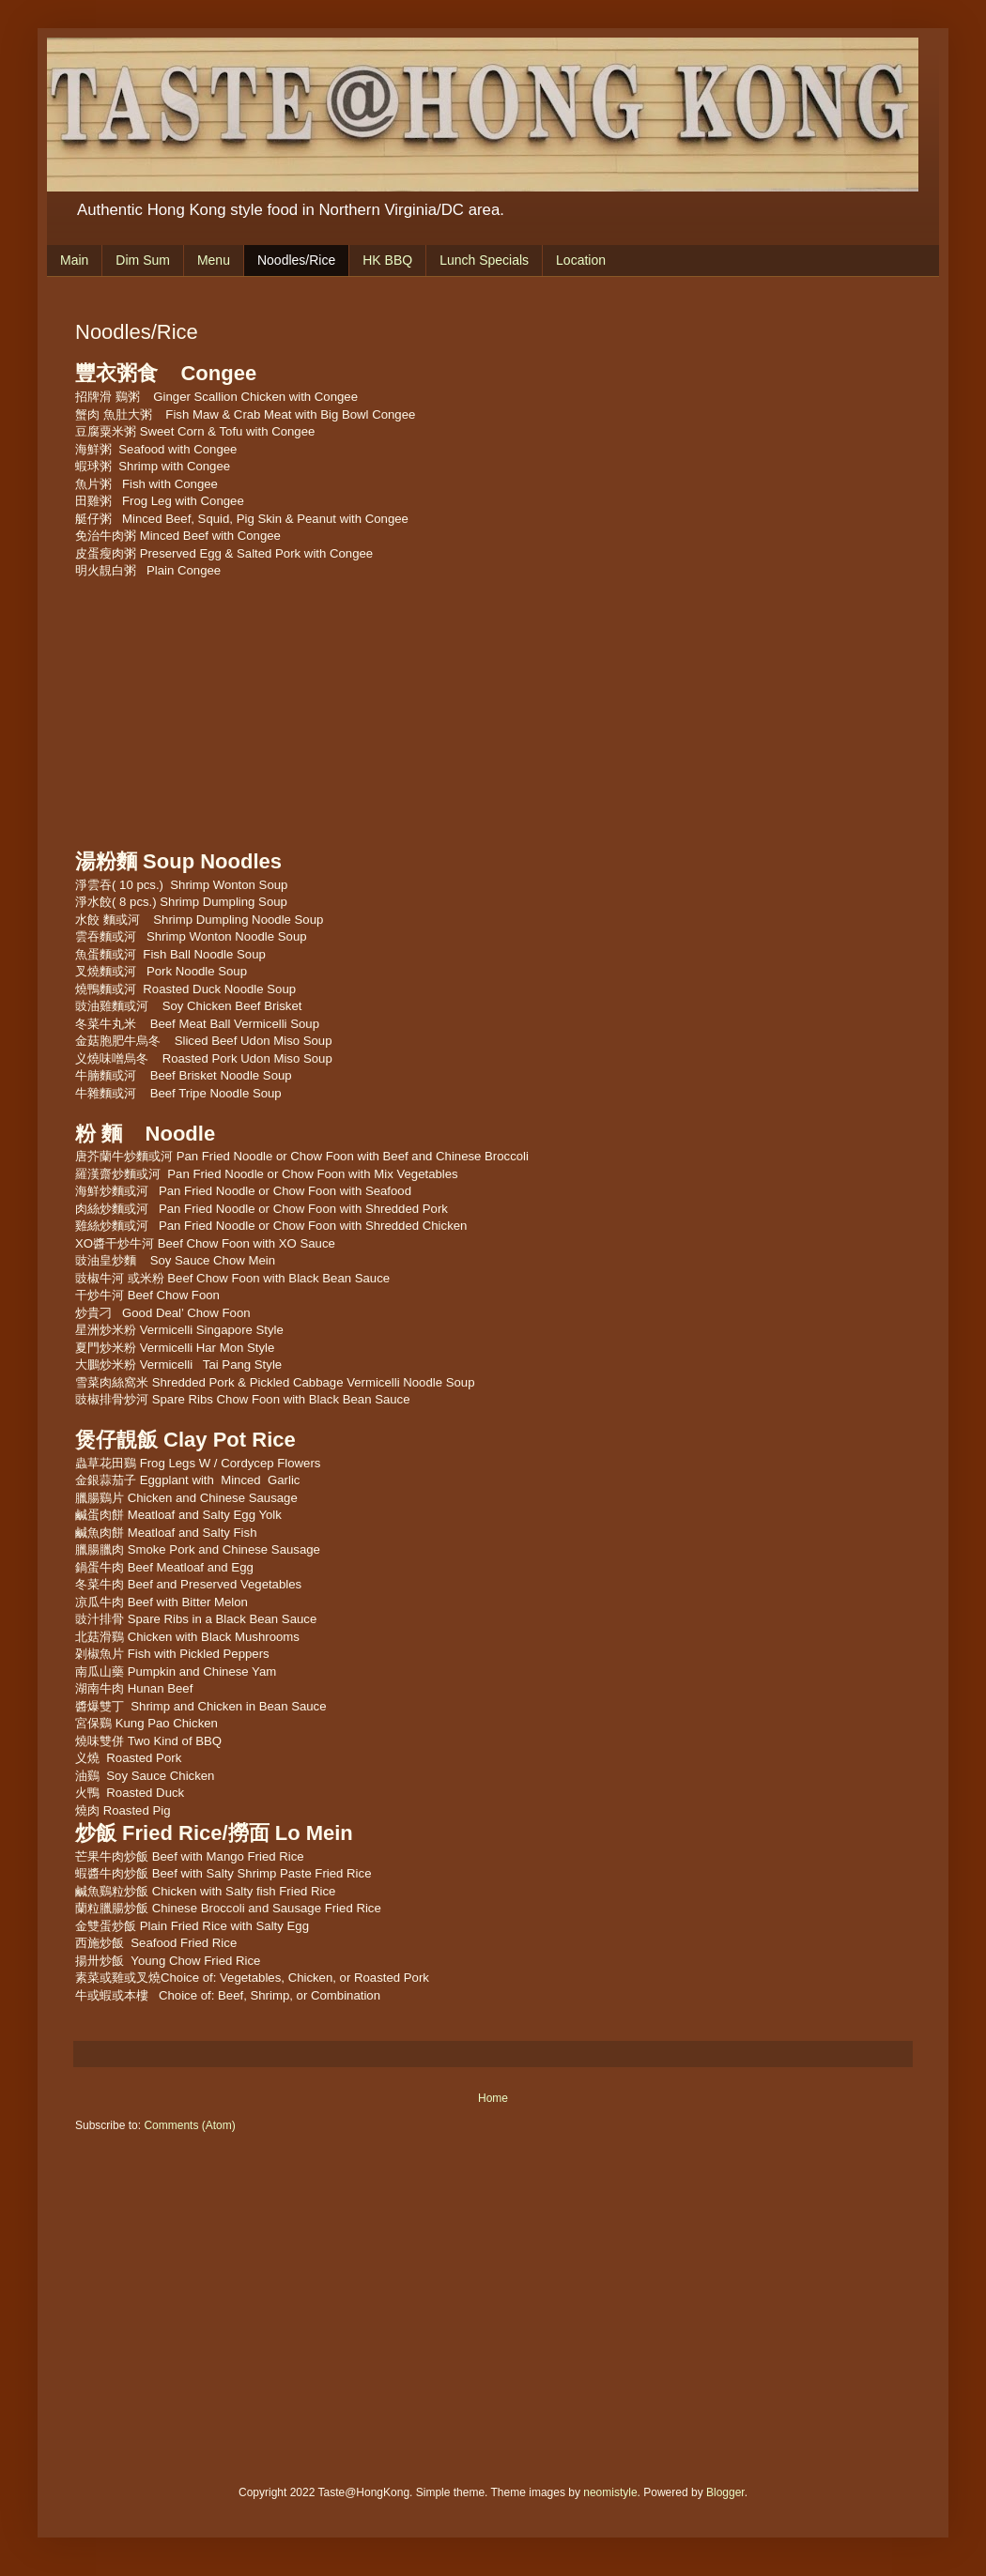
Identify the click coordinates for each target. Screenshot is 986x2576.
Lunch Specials (484, 260)
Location (581, 260)
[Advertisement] (347, 711)
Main (74, 260)
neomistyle (610, 2492)
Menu (213, 260)
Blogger (725, 2492)
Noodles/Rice (296, 260)
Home (493, 2098)
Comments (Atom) (189, 2125)
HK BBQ (387, 260)
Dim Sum (143, 260)
